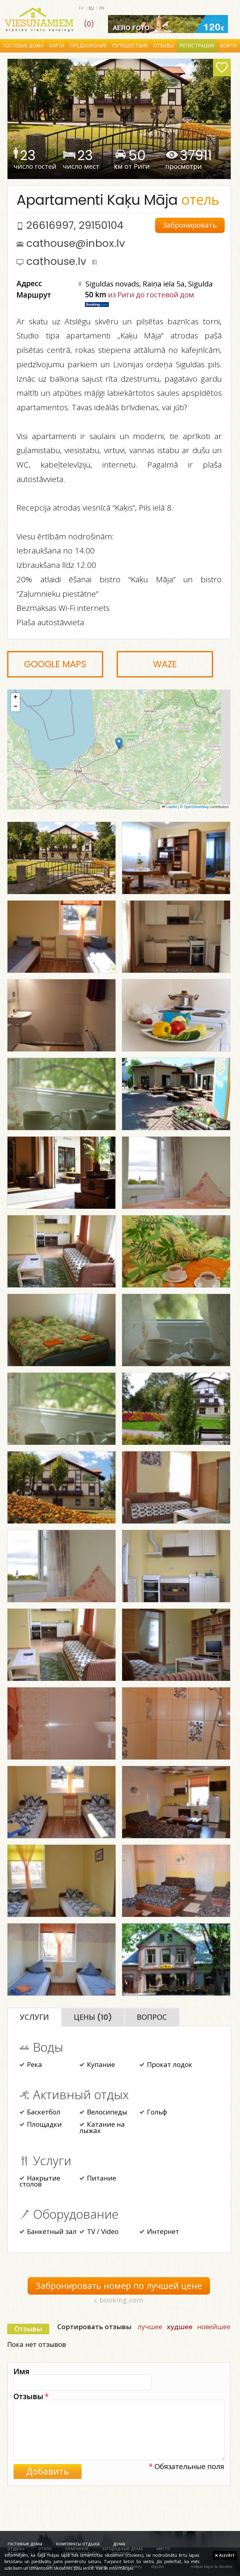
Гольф (153, 2113)
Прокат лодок (166, 2065)
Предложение (88, 46)
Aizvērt (225, 2555)
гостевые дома (25, 2543)
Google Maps (55, 664)
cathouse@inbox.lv (75, 243)
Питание (98, 2179)
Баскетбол (40, 2113)
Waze (165, 664)
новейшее (213, 2327)
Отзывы (163, 46)
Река (31, 2065)
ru (91, 8)
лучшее (150, 2327)
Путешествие (130, 46)
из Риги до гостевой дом (151, 294)
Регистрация (197, 46)
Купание (97, 2065)
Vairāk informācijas (115, 2568)
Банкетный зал (48, 2232)
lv (81, 8)
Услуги (34, 2017)
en (101, 8)
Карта (56, 46)
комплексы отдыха (78, 2543)
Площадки (41, 2125)
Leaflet (169, 807)
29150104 (101, 225)
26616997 (50, 225)
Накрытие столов (40, 2182)
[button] (119, 743)
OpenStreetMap (196, 807)
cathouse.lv (56, 261)
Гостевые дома (23, 46)
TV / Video (99, 2232)
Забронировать (190, 225)
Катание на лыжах (102, 2128)
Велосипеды (103, 2113)
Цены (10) (93, 2017)
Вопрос (152, 2017)
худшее (180, 2327)
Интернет (159, 2232)
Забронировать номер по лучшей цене (118, 2286)
